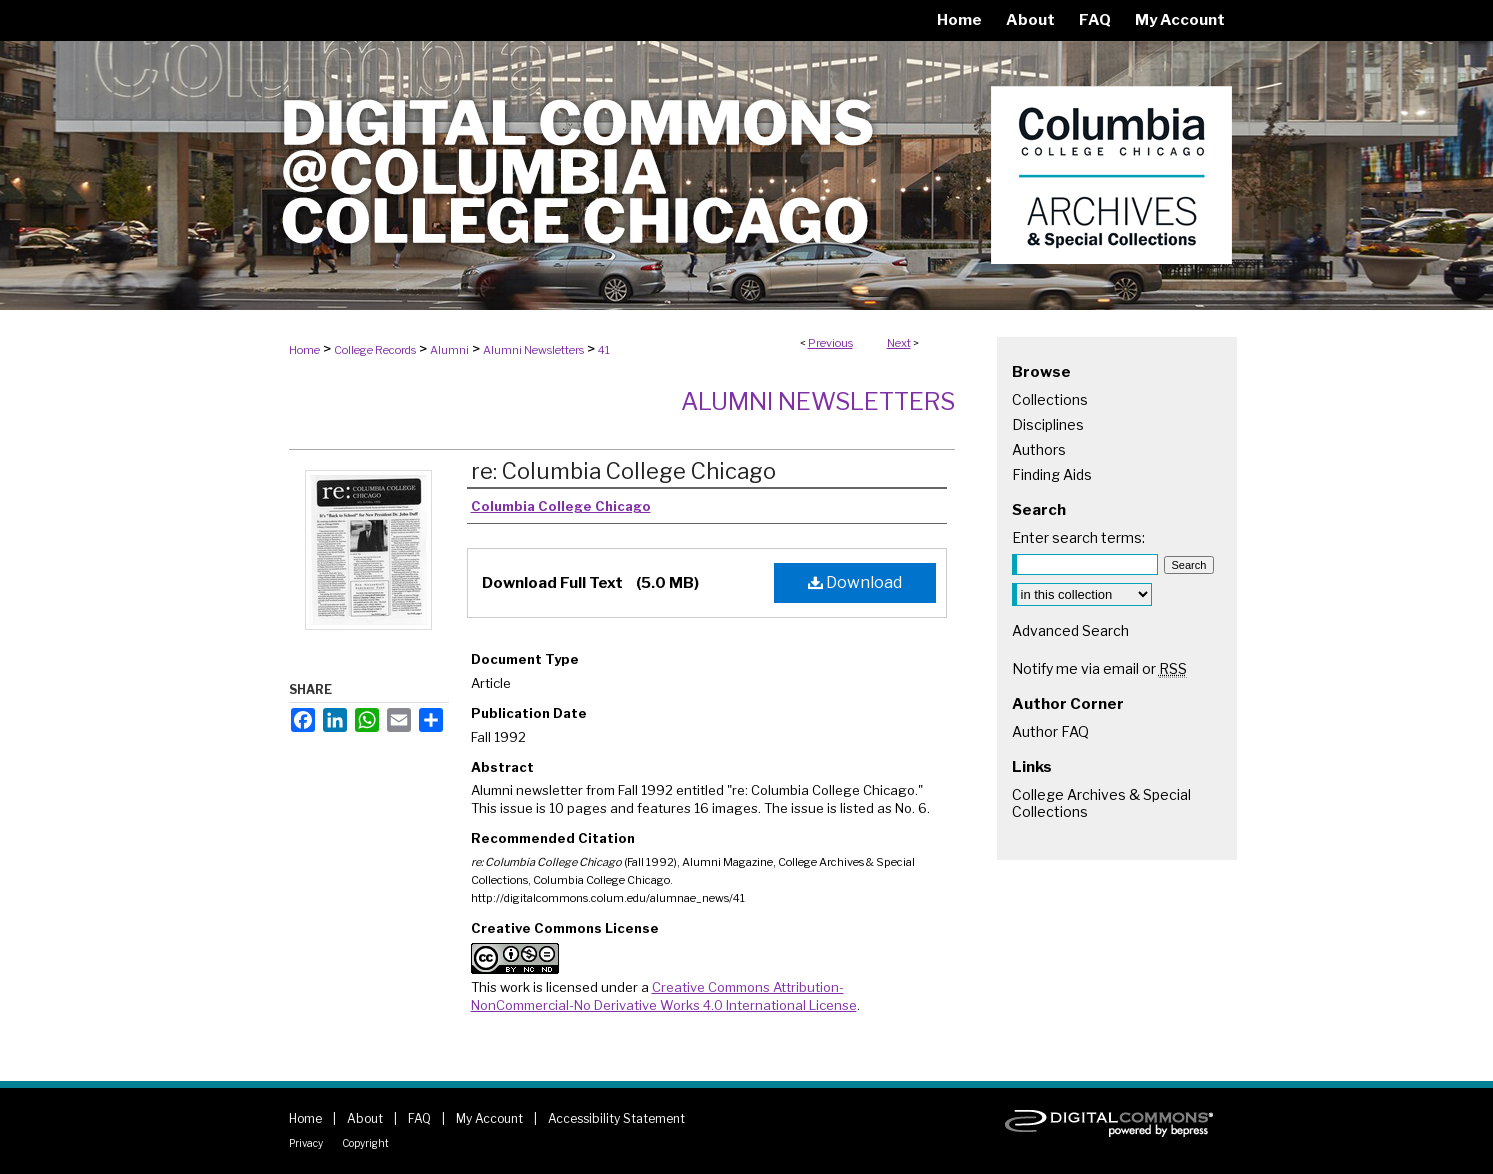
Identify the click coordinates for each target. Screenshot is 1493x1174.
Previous (830, 343)
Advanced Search (1070, 630)
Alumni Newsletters (533, 350)
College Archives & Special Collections (1101, 803)
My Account (489, 1118)
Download (855, 582)
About (365, 1118)
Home (304, 350)
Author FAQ (1050, 731)
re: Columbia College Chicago (623, 471)
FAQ (419, 1118)
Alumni (449, 350)
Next (899, 343)
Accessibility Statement (616, 1118)
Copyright (365, 1143)
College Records (375, 350)
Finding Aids (1052, 474)
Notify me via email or (1099, 668)
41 (604, 350)
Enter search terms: (1078, 537)
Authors (1039, 449)
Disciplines (1048, 424)
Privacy (306, 1143)
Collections (1050, 399)
